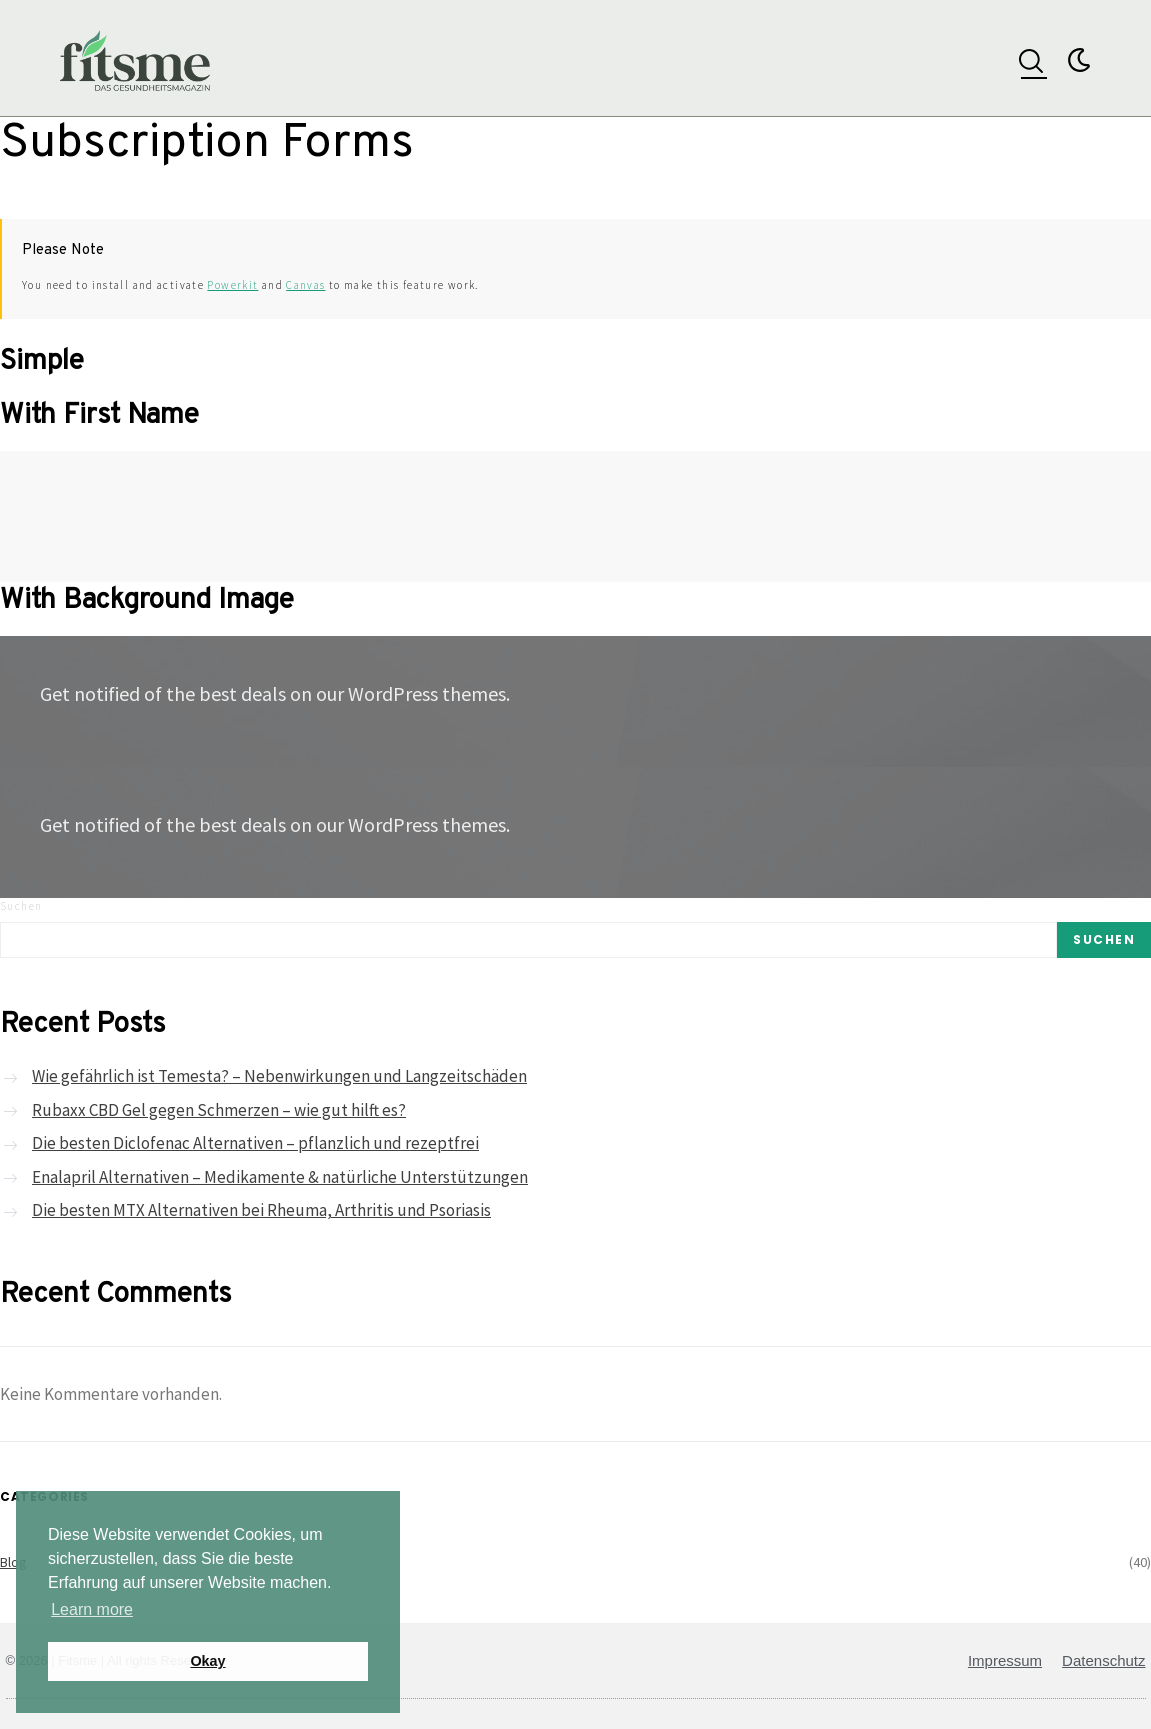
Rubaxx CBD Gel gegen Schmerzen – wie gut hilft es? (219, 1110)
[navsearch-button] (1031, 58)
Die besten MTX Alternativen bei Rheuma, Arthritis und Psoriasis (261, 1210)
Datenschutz (1103, 1660)
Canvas (305, 285)
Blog (13, 1562)
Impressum (1005, 1660)
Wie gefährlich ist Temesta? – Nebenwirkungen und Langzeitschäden (279, 1076)
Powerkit (232, 285)
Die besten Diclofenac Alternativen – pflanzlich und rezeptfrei (255, 1143)
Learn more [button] (92, 1609)
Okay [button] (207, 1661)
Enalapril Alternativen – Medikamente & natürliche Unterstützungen (280, 1177)
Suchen (21, 906)
